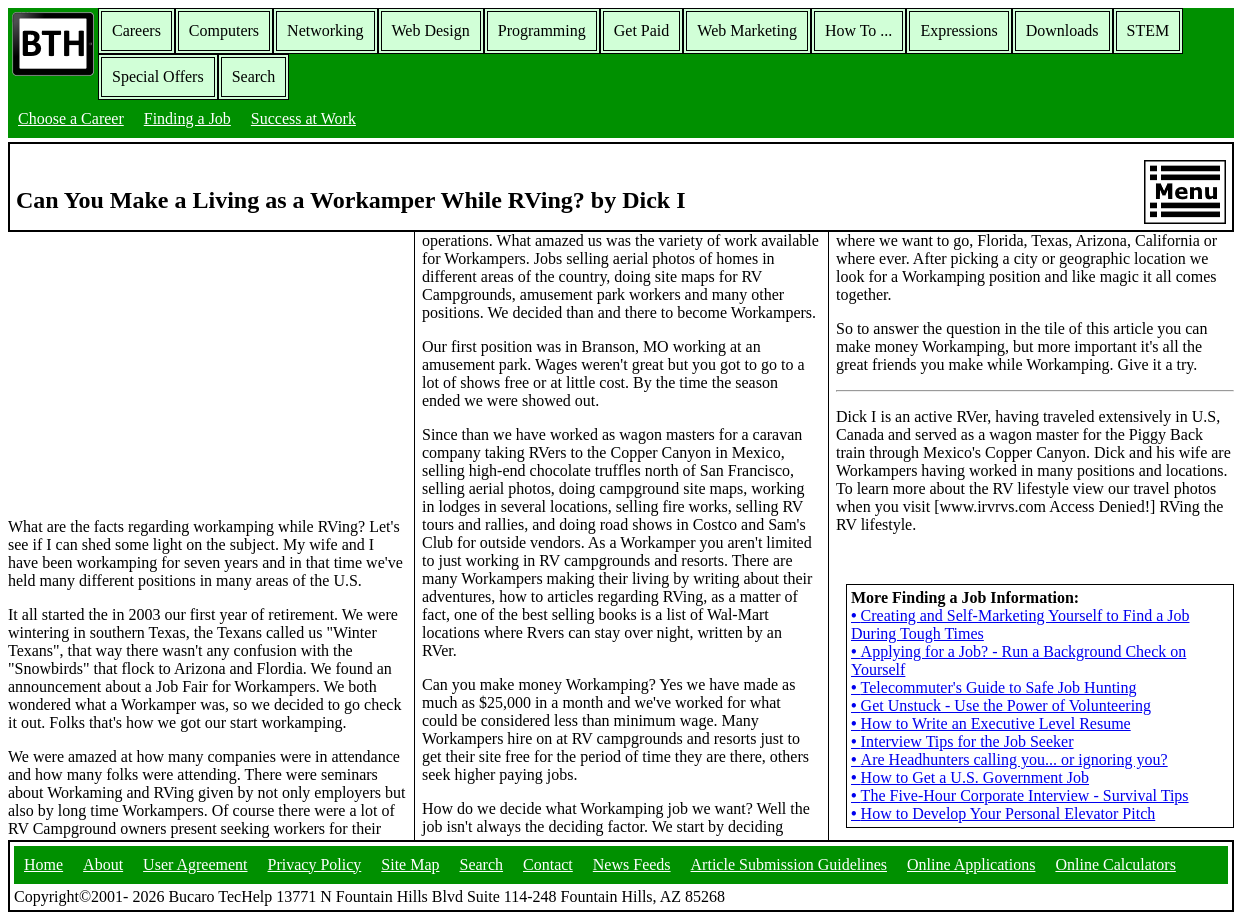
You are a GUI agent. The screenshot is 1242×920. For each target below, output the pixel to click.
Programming (542, 30)
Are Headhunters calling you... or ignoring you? (1009, 759)
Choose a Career (71, 118)
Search (254, 76)
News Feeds (632, 864)
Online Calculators (1115, 864)
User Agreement (195, 864)
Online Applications (971, 864)
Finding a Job (187, 118)
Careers (136, 30)
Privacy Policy (315, 864)
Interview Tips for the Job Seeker (962, 741)
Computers (224, 30)
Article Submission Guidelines (789, 864)
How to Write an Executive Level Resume (991, 723)
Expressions (958, 30)
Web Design (431, 30)
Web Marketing (747, 30)
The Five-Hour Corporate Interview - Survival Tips (1020, 795)
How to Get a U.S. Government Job (970, 777)
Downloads (1062, 30)
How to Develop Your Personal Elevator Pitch (1003, 813)
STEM (1148, 30)
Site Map (410, 864)
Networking (325, 30)
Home (43, 864)
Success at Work (303, 118)
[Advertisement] (207, 373)
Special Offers (158, 76)
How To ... (858, 30)
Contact (548, 864)
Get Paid (642, 30)
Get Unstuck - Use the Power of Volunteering (1001, 705)
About (103, 864)
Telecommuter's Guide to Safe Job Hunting (994, 687)
